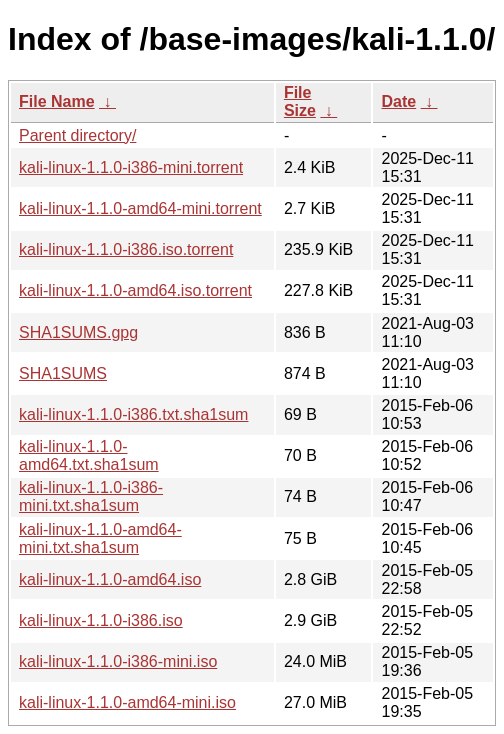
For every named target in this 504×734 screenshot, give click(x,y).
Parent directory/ (77, 135)
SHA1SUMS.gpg (78, 332)
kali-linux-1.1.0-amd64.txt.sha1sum (89, 455)
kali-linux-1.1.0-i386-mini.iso (118, 661)
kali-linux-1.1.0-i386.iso (101, 620)
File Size (300, 101)
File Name (57, 101)
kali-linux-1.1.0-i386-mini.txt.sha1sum (91, 496)
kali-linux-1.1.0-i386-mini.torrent (131, 167)
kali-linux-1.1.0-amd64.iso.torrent (135, 290)
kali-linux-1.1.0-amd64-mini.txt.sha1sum (100, 538)
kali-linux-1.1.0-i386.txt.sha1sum (133, 414)
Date (398, 101)
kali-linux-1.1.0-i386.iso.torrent (126, 249)
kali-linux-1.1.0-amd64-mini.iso (127, 702)
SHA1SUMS (63, 373)
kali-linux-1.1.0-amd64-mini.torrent (140, 208)
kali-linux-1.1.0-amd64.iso (110, 579)
